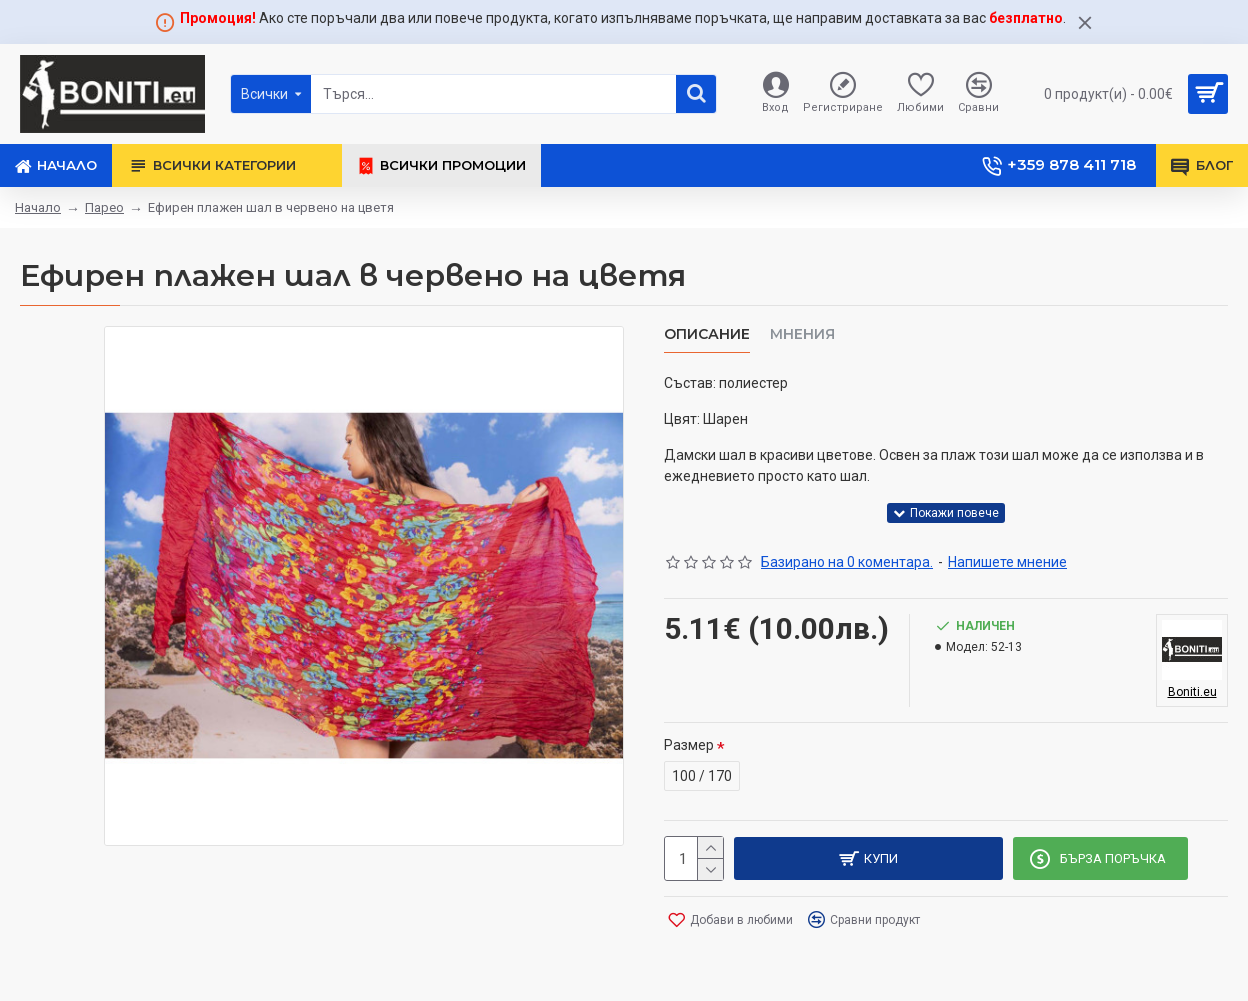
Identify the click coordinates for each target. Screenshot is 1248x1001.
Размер (689, 741)
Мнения (802, 334)
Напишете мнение (1007, 558)
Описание (707, 334)
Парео (104, 207)
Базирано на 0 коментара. (847, 558)
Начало (38, 207)
